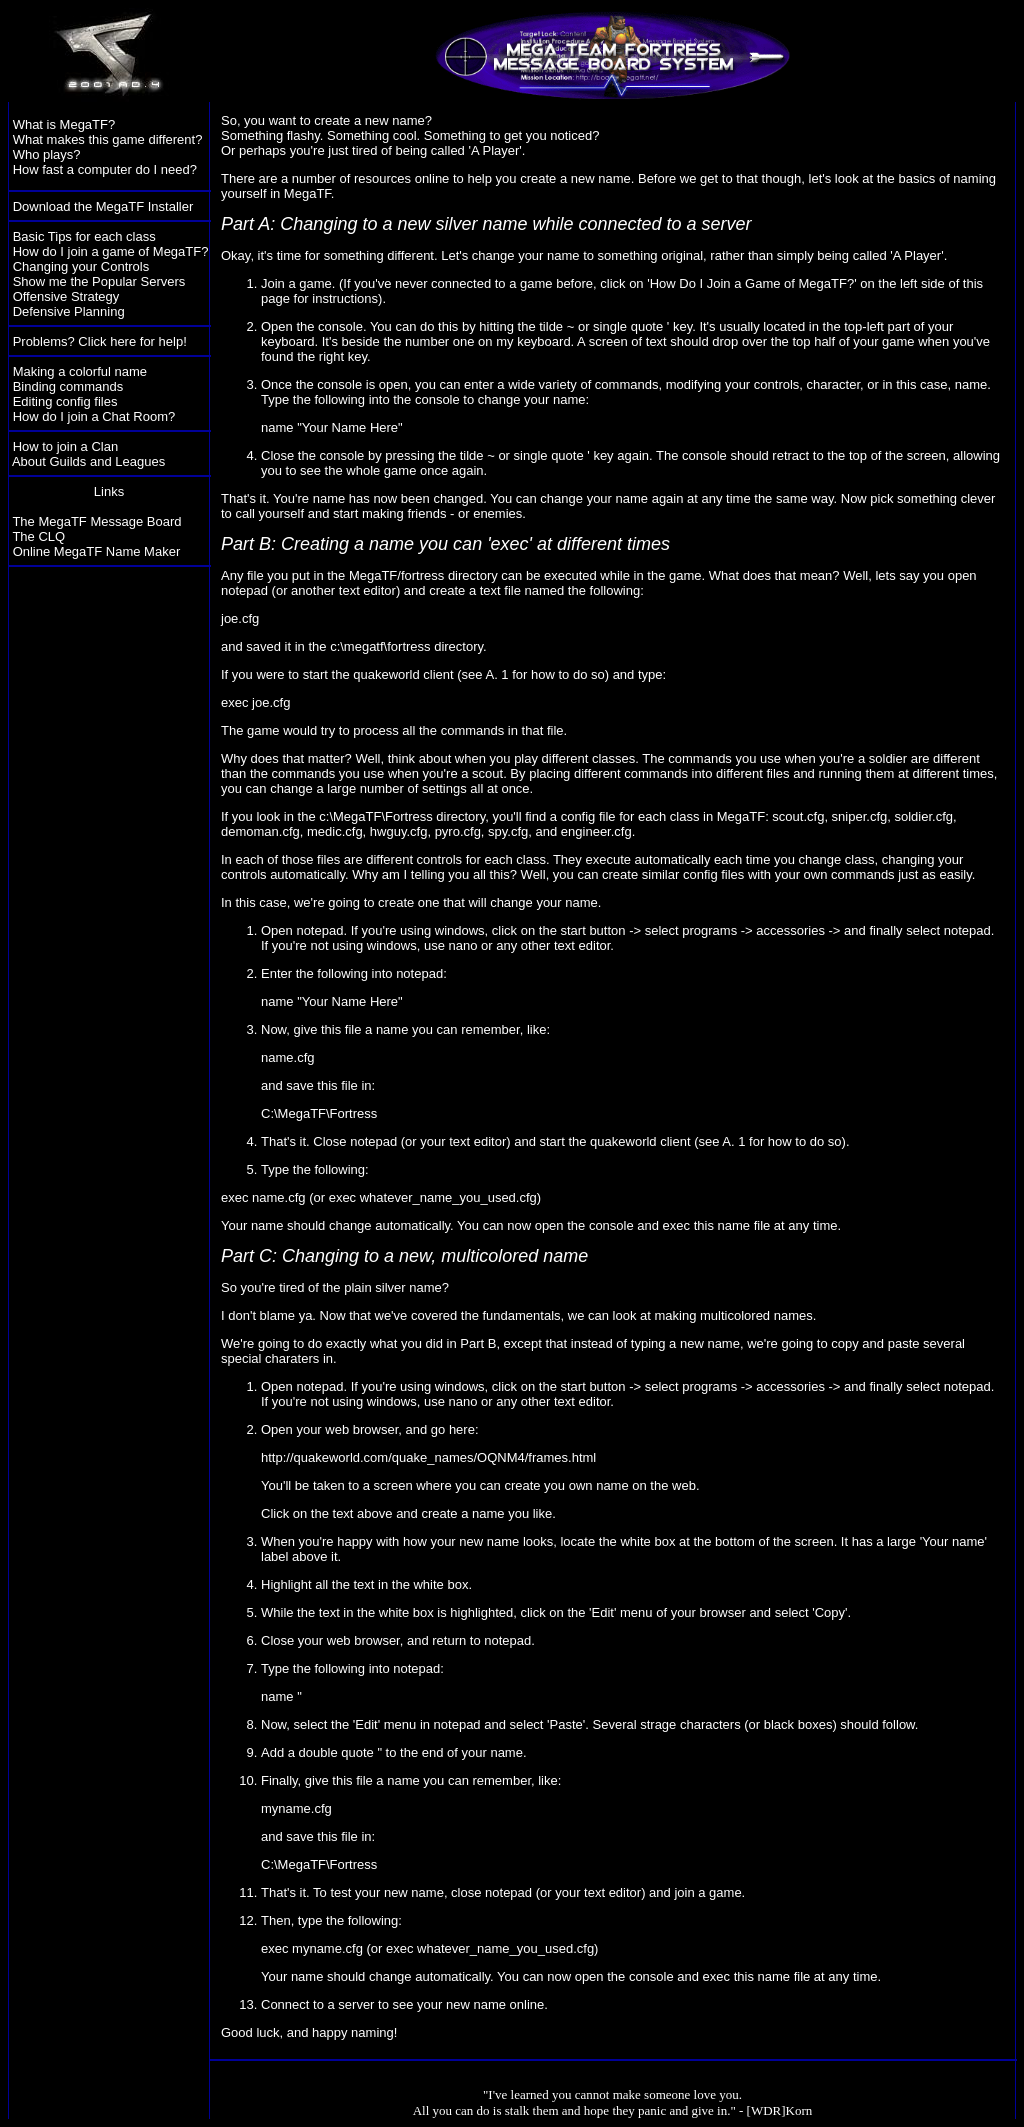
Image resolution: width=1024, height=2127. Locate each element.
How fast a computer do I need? (105, 169)
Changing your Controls (81, 266)
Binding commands (68, 386)
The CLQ (38, 536)
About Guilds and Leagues (88, 461)
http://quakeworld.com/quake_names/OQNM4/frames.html (428, 1457)
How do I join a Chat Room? (94, 416)
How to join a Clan (66, 446)
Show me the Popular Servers (99, 281)
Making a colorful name (80, 371)
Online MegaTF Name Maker (97, 551)
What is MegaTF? (64, 124)
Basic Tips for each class (84, 236)
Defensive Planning (69, 311)
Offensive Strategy (66, 296)
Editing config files (65, 401)
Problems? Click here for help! (100, 341)
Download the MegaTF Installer (103, 206)
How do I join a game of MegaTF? (111, 251)
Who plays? (47, 154)
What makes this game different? (108, 139)
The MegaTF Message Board (96, 521)
